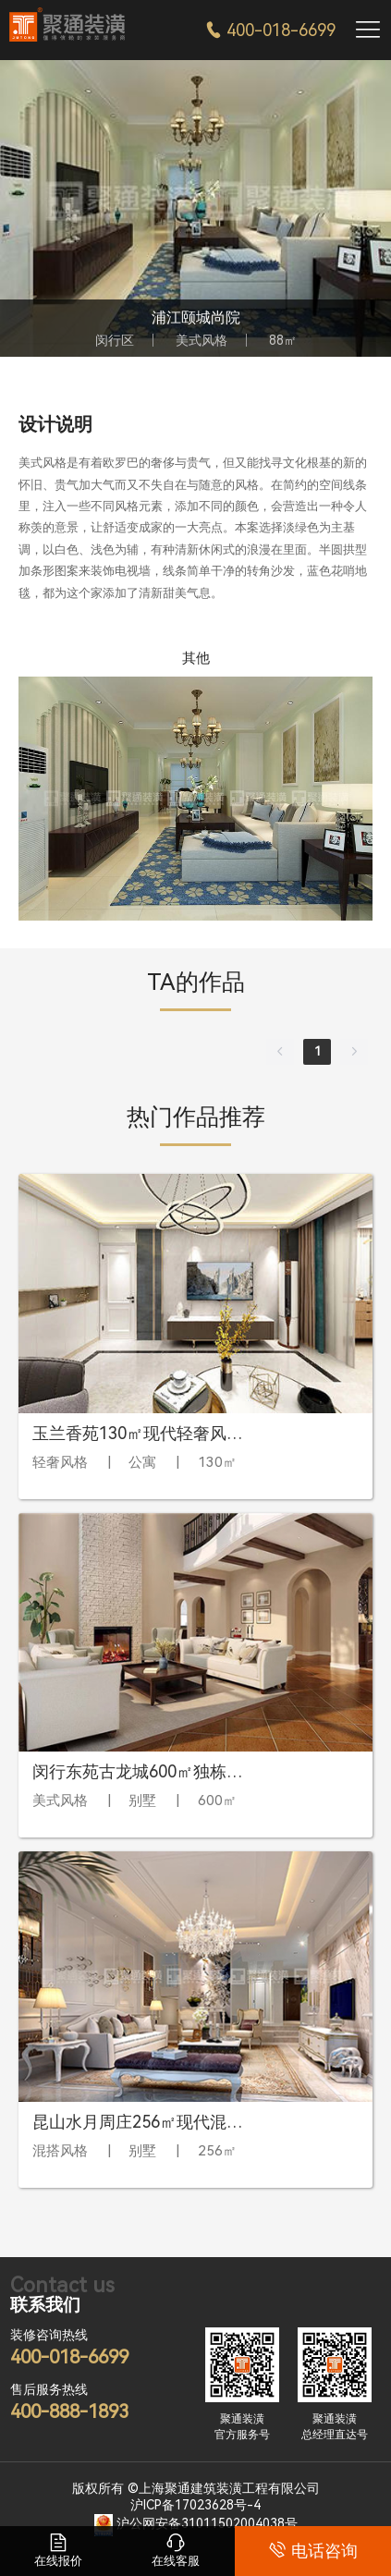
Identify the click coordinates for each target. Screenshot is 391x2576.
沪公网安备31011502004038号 (207, 2524)
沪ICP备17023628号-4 (195, 2504)
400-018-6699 (270, 30)
